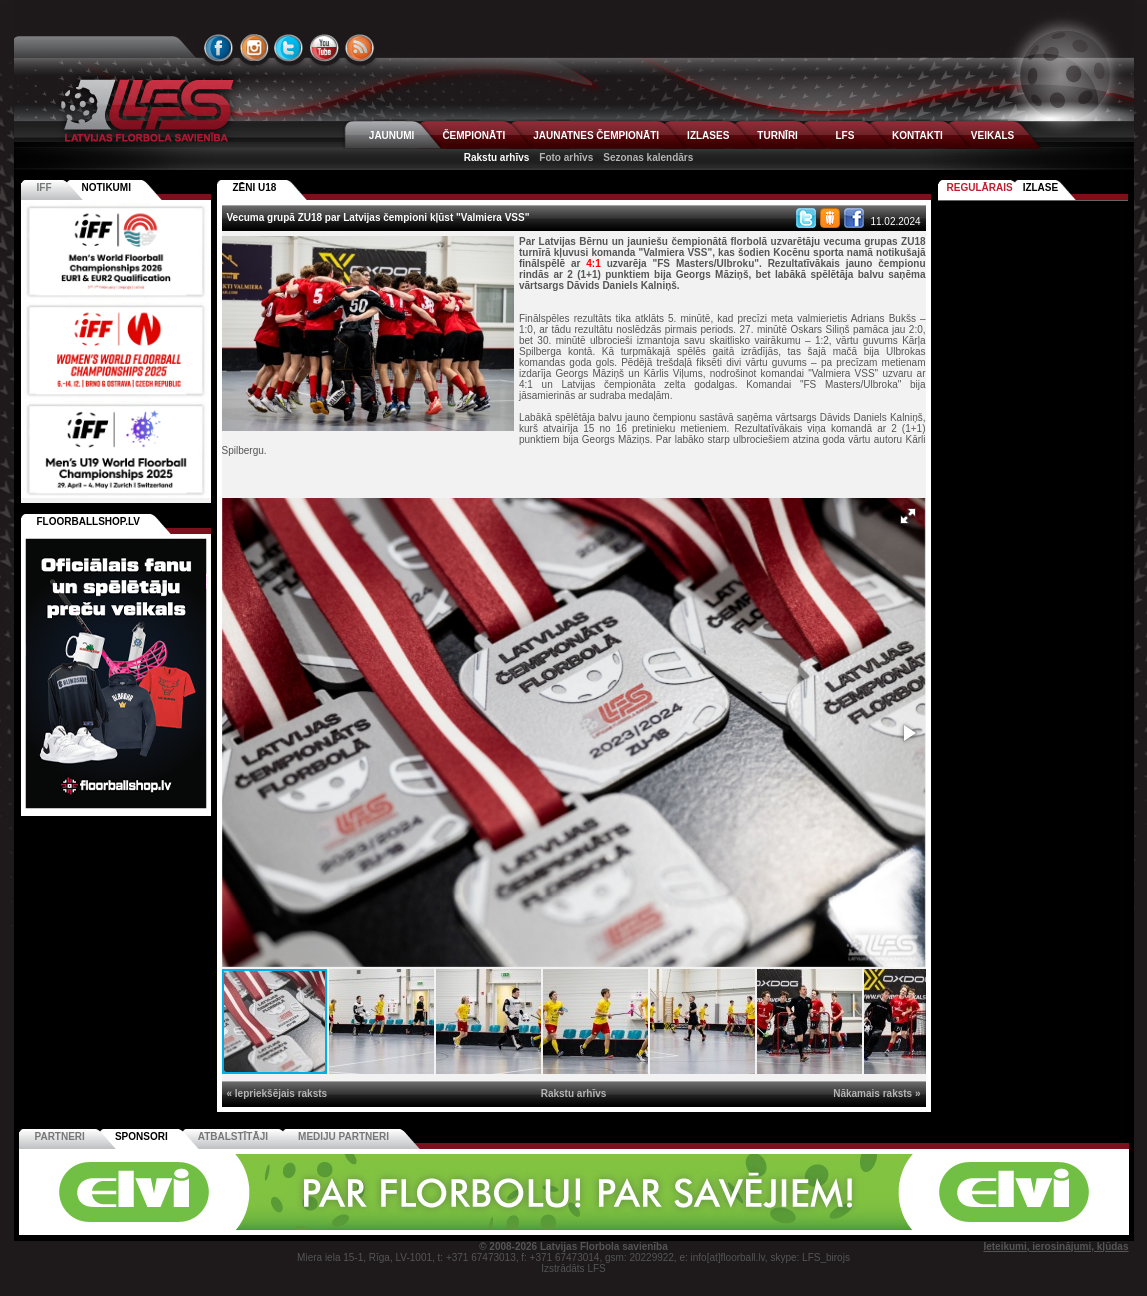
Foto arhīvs (566, 157)
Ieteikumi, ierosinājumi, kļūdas (1055, 1246)
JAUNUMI (392, 135)
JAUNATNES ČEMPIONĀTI (596, 135)
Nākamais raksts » (876, 1093)
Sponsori (141, 1136)
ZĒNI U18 (255, 187)
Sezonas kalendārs (648, 157)
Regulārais (980, 187)
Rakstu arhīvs (497, 157)
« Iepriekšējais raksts (277, 1093)
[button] (908, 516)
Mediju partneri (343, 1136)
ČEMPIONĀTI (473, 135)
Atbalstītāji (233, 1136)
